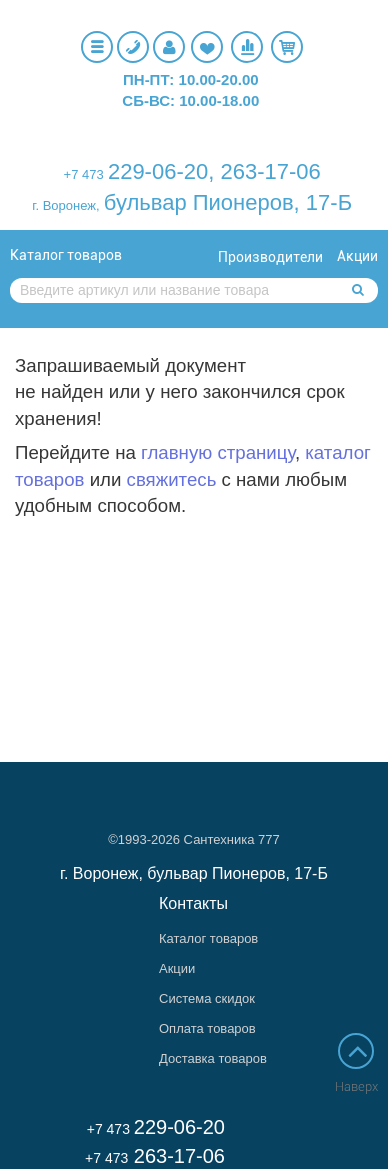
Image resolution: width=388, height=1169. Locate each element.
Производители (270, 257)
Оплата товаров (207, 1028)
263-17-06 (270, 171)
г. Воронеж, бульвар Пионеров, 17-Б (194, 873)
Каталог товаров (66, 255)
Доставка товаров (213, 1058)
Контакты (193, 903)
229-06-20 (158, 171)
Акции (357, 256)
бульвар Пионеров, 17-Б (228, 202)
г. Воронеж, (65, 205)
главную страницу (218, 452)
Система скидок (207, 998)
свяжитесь (172, 479)
